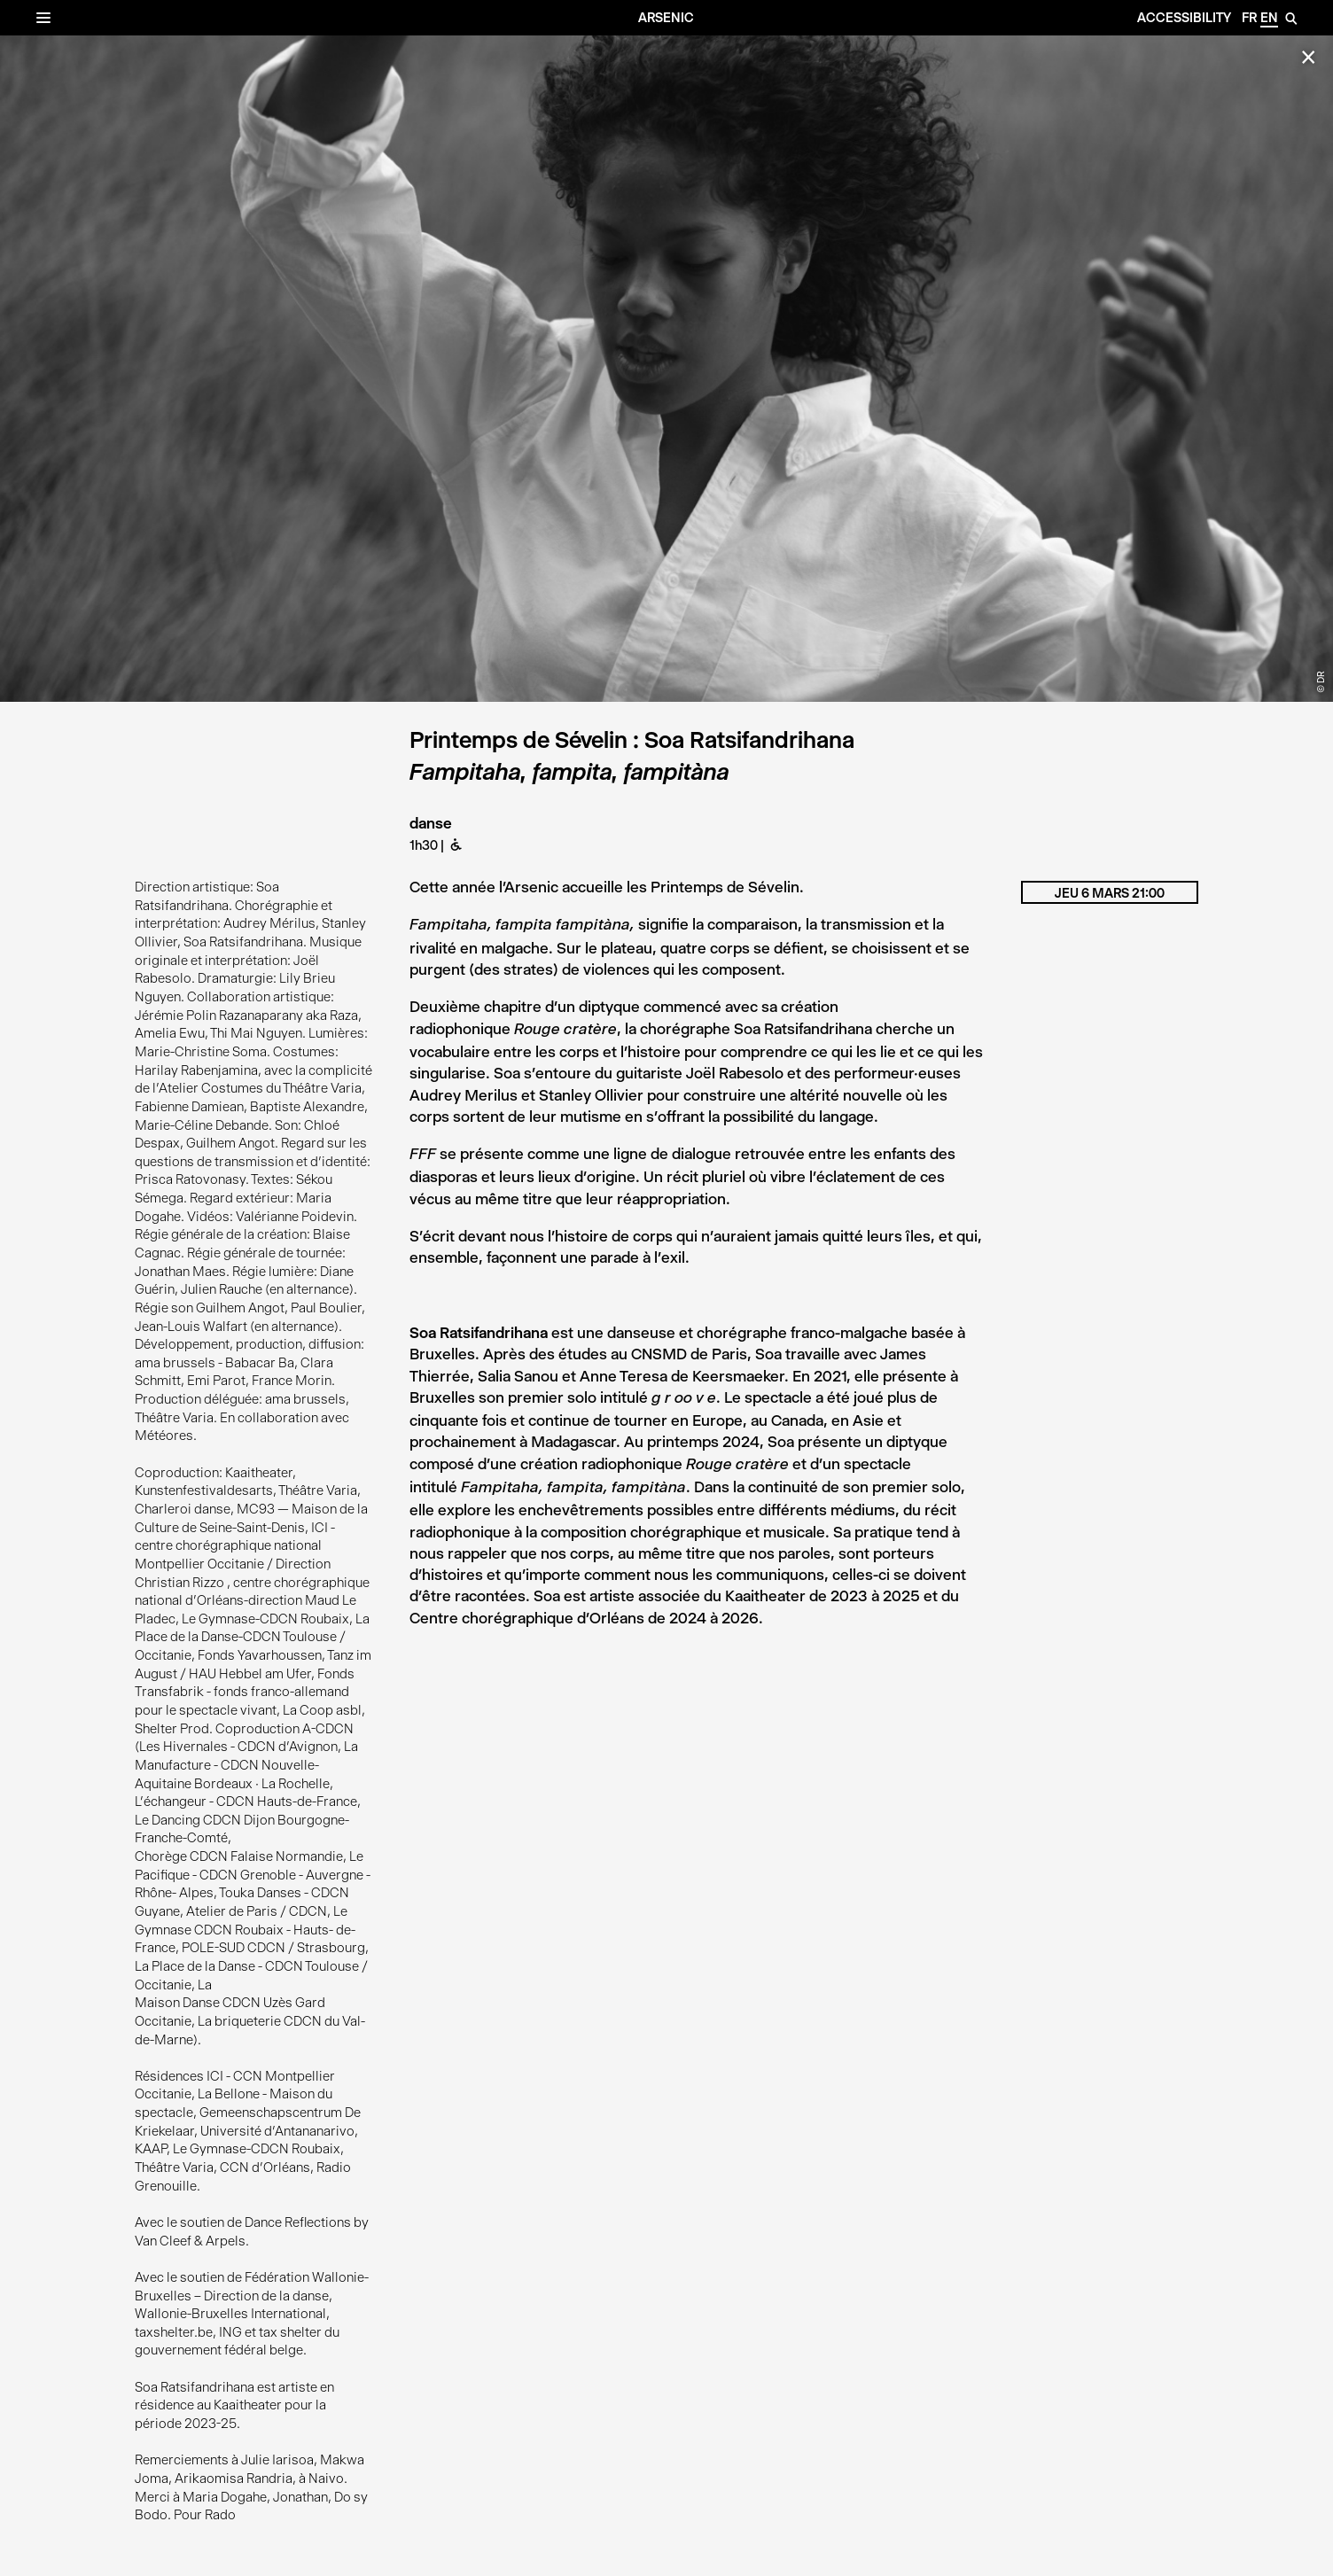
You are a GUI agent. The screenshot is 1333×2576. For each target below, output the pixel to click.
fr (1249, 18)
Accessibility (1184, 18)
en (1269, 18)
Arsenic (666, 18)
